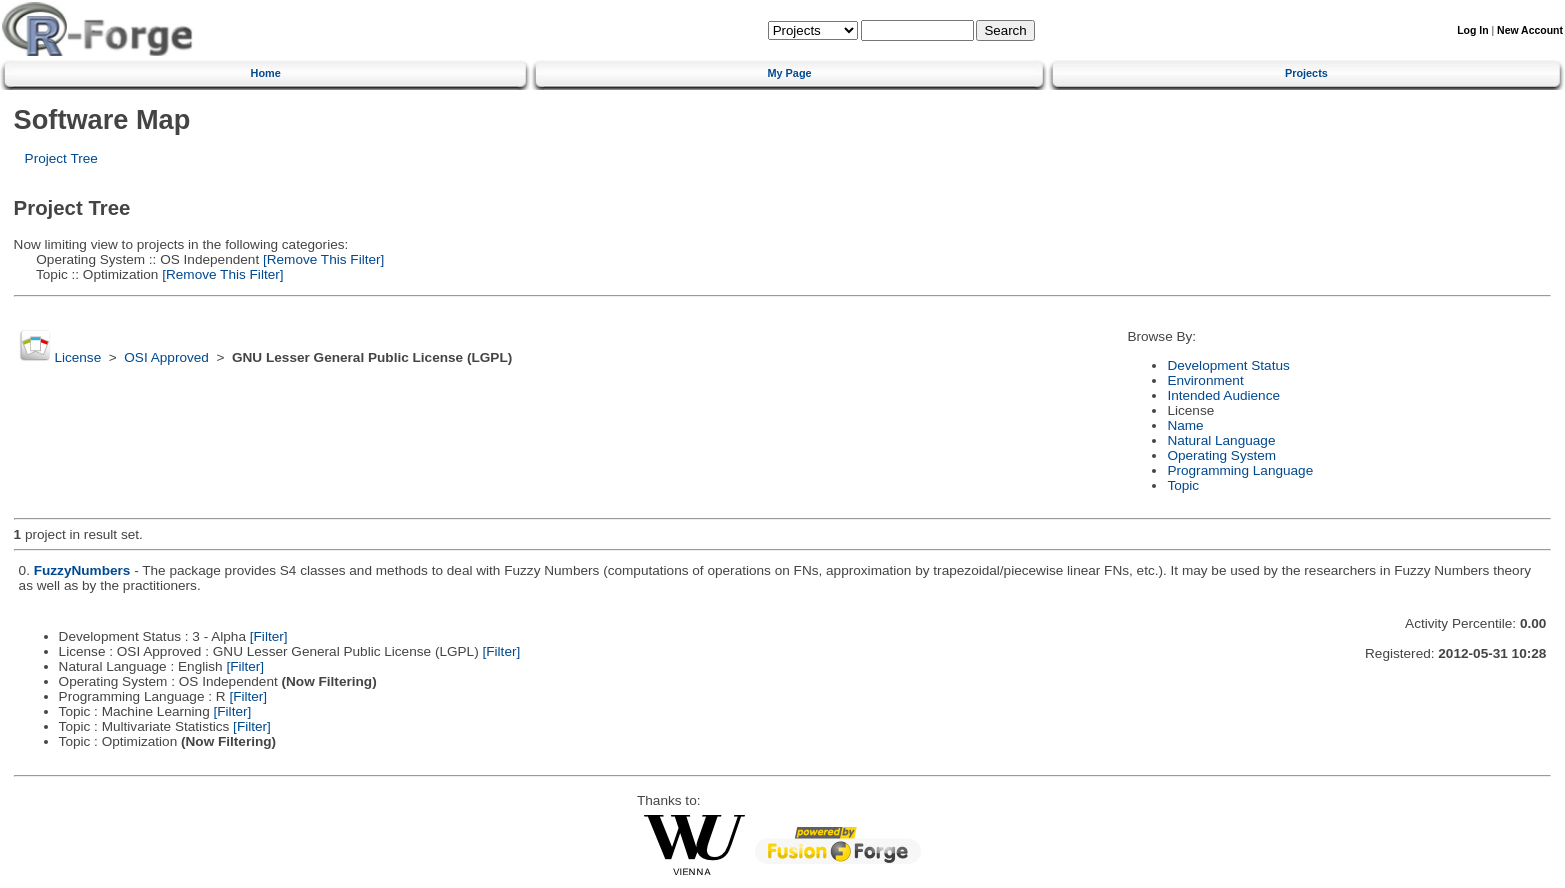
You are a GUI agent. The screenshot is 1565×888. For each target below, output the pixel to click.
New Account (1530, 30)
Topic (1183, 485)
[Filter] (269, 636)
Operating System (1221, 455)
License (77, 357)
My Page (789, 73)
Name (1185, 425)
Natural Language (1221, 440)
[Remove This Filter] (321, 259)
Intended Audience (1223, 395)
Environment (1205, 380)
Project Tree (61, 158)
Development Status (1228, 365)
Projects (1306, 73)
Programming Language (1240, 470)
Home (266, 73)
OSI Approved (166, 357)
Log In (1472, 30)
